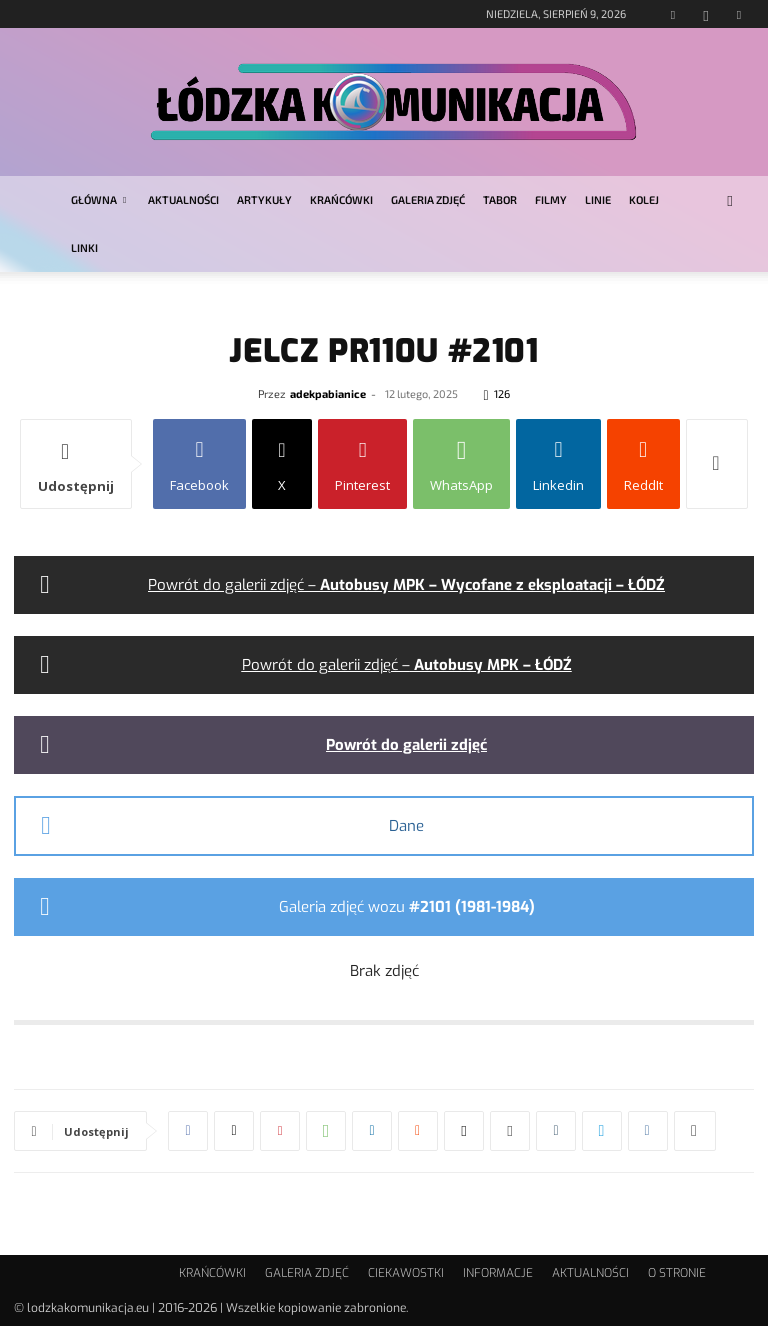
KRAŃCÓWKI (341, 199)
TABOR (500, 199)
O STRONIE (677, 1273)
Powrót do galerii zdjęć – (406, 585)
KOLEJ (644, 199)
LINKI (84, 247)
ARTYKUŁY (264, 199)
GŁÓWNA (98, 199)
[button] (730, 200)
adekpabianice (328, 393)
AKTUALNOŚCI (183, 199)
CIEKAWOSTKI (406, 1273)
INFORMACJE (498, 1273)
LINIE (598, 199)
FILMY (551, 199)
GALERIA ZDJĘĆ (428, 199)
